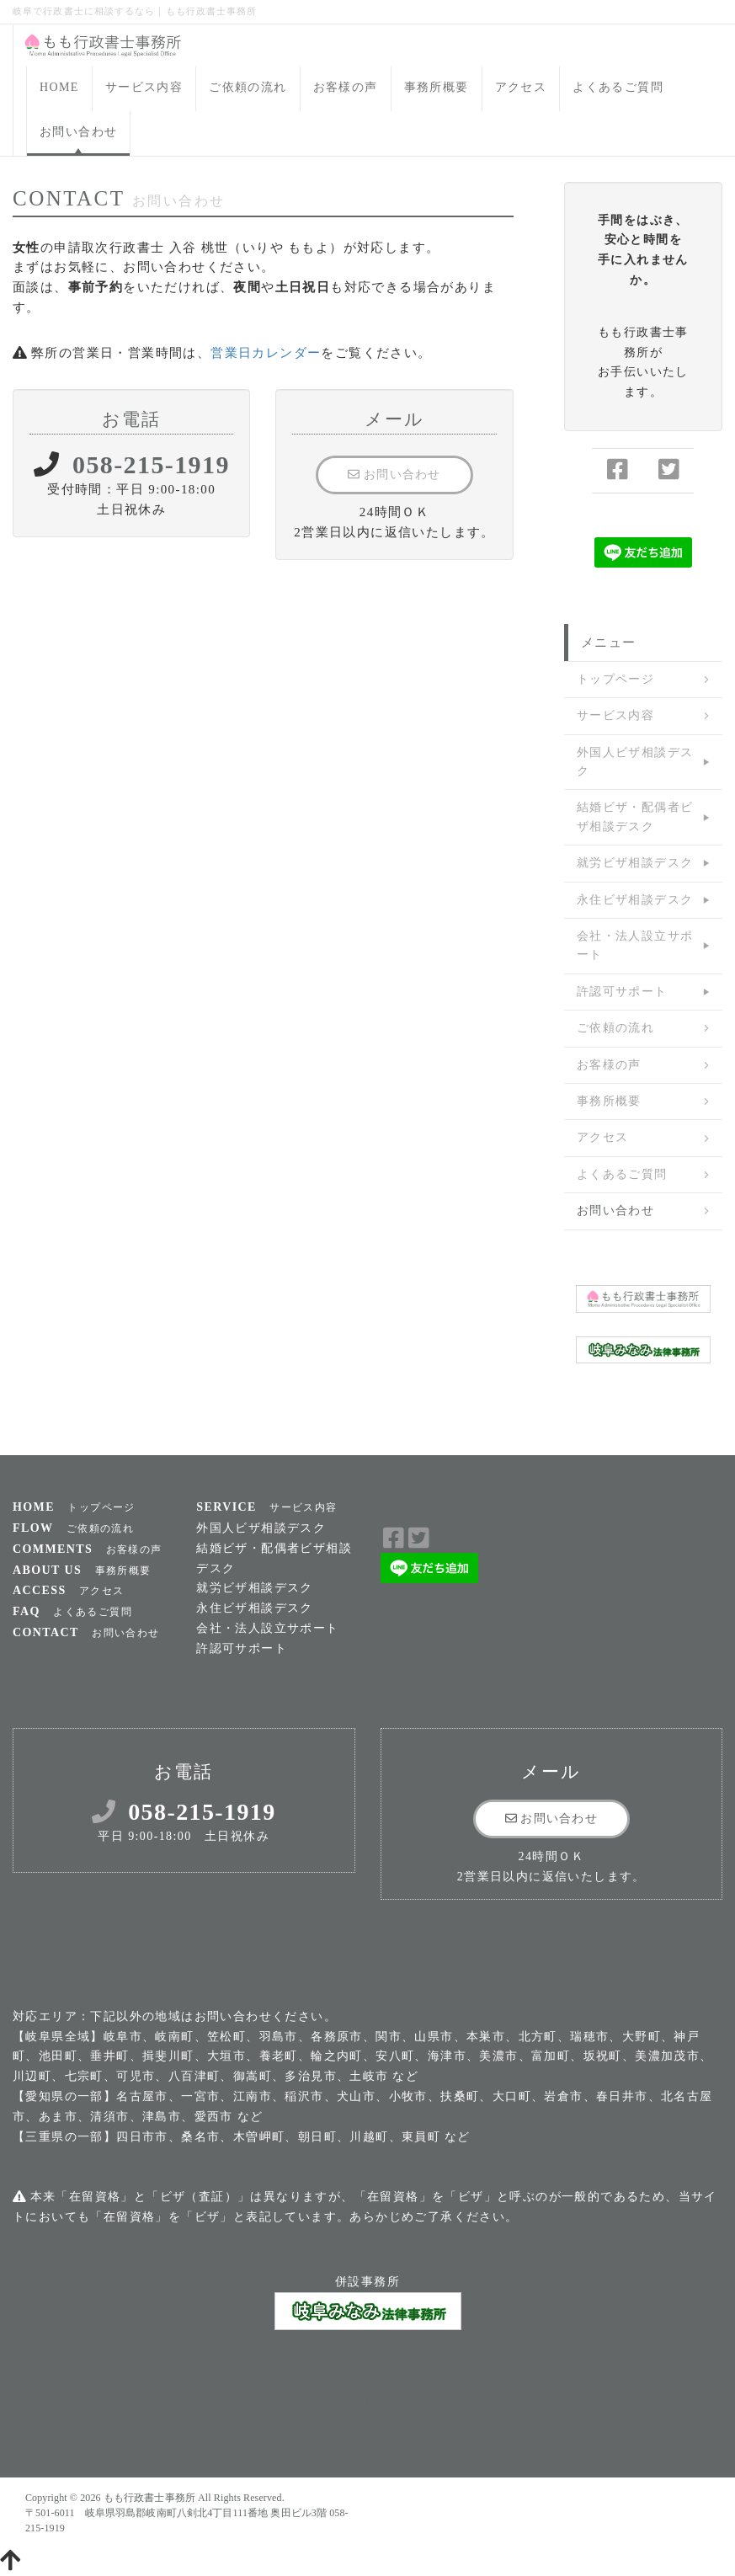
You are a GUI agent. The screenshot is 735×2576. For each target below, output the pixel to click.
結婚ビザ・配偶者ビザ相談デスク (635, 816)
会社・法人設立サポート (635, 945)
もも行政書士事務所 (149, 2498)
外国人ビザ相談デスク (635, 761)
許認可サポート (622, 991)
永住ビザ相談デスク (635, 899)
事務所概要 (436, 87)
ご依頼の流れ (247, 87)
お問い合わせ (78, 131)
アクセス (521, 87)
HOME (59, 87)
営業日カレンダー (265, 353)
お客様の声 (345, 87)
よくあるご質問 (618, 87)
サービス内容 (144, 87)
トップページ (615, 679)
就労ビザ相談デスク (635, 862)
